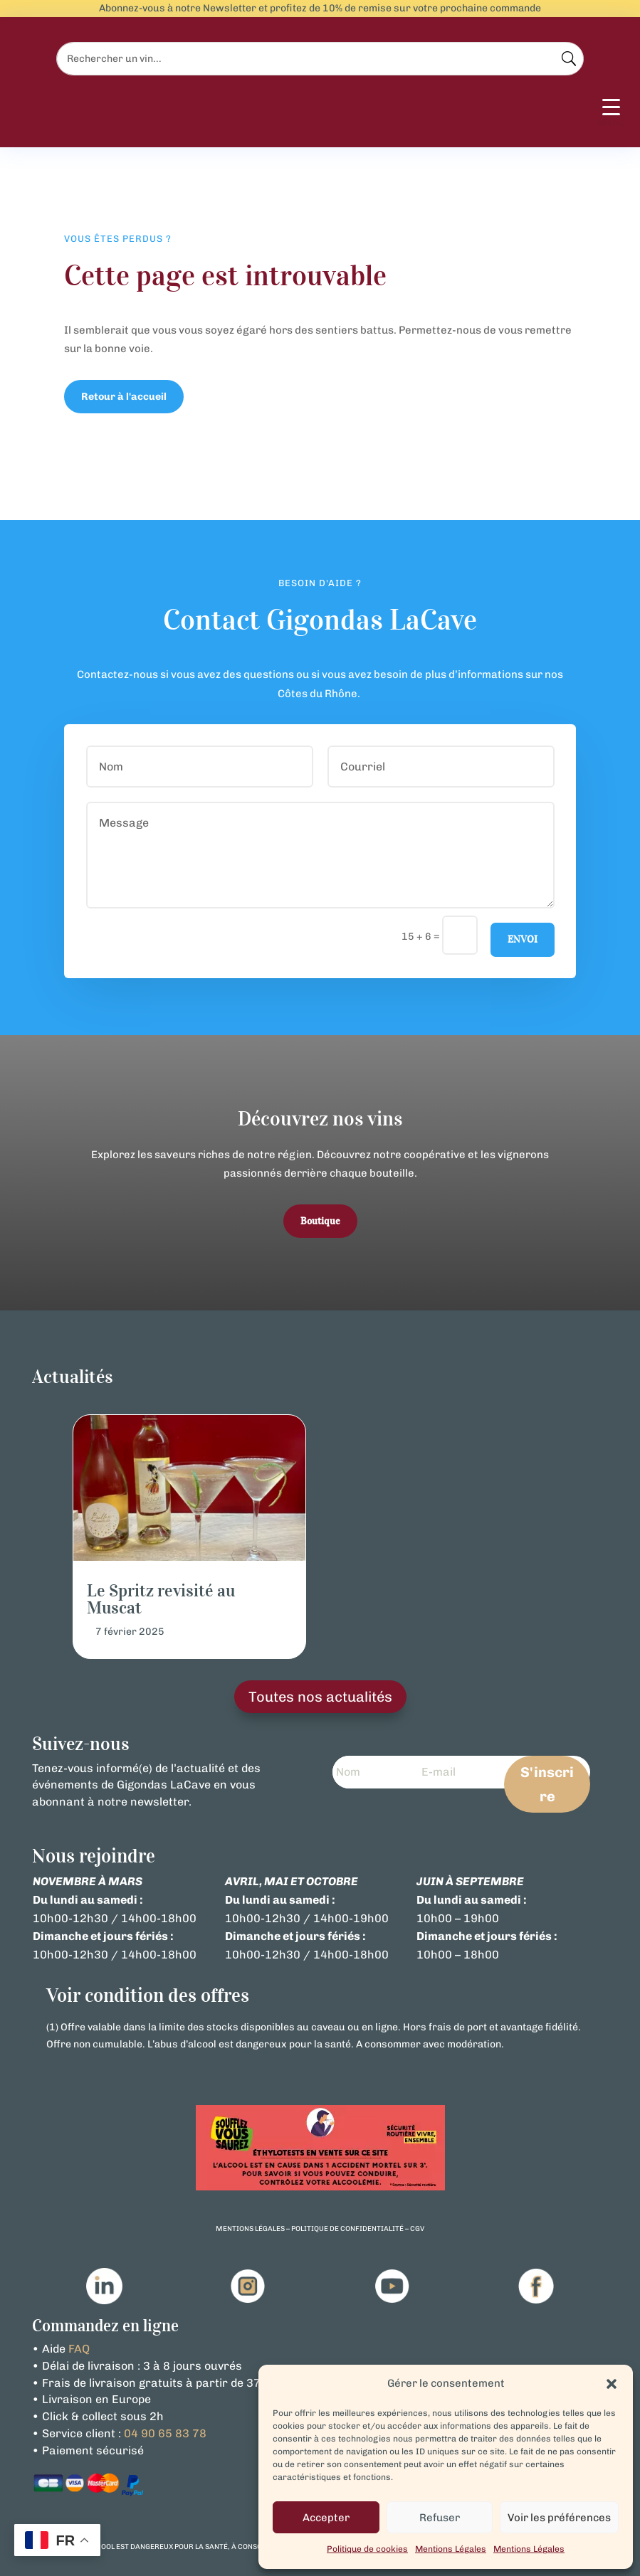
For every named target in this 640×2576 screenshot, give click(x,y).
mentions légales (250, 2229)
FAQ (79, 2348)
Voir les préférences (559, 2517)
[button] (611, 2384)
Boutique (320, 1221)
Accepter (326, 2517)
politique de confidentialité (347, 2229)
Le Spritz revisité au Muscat (161, 1599)
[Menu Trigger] (611, 114)
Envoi (522, 939)
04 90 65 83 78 (165, 2433)
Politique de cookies (367, 2549)
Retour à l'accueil (124, 397)
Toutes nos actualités (320, 1696)
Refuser (439, 2517)
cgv (417, 2229)
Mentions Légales (450, 2549)
